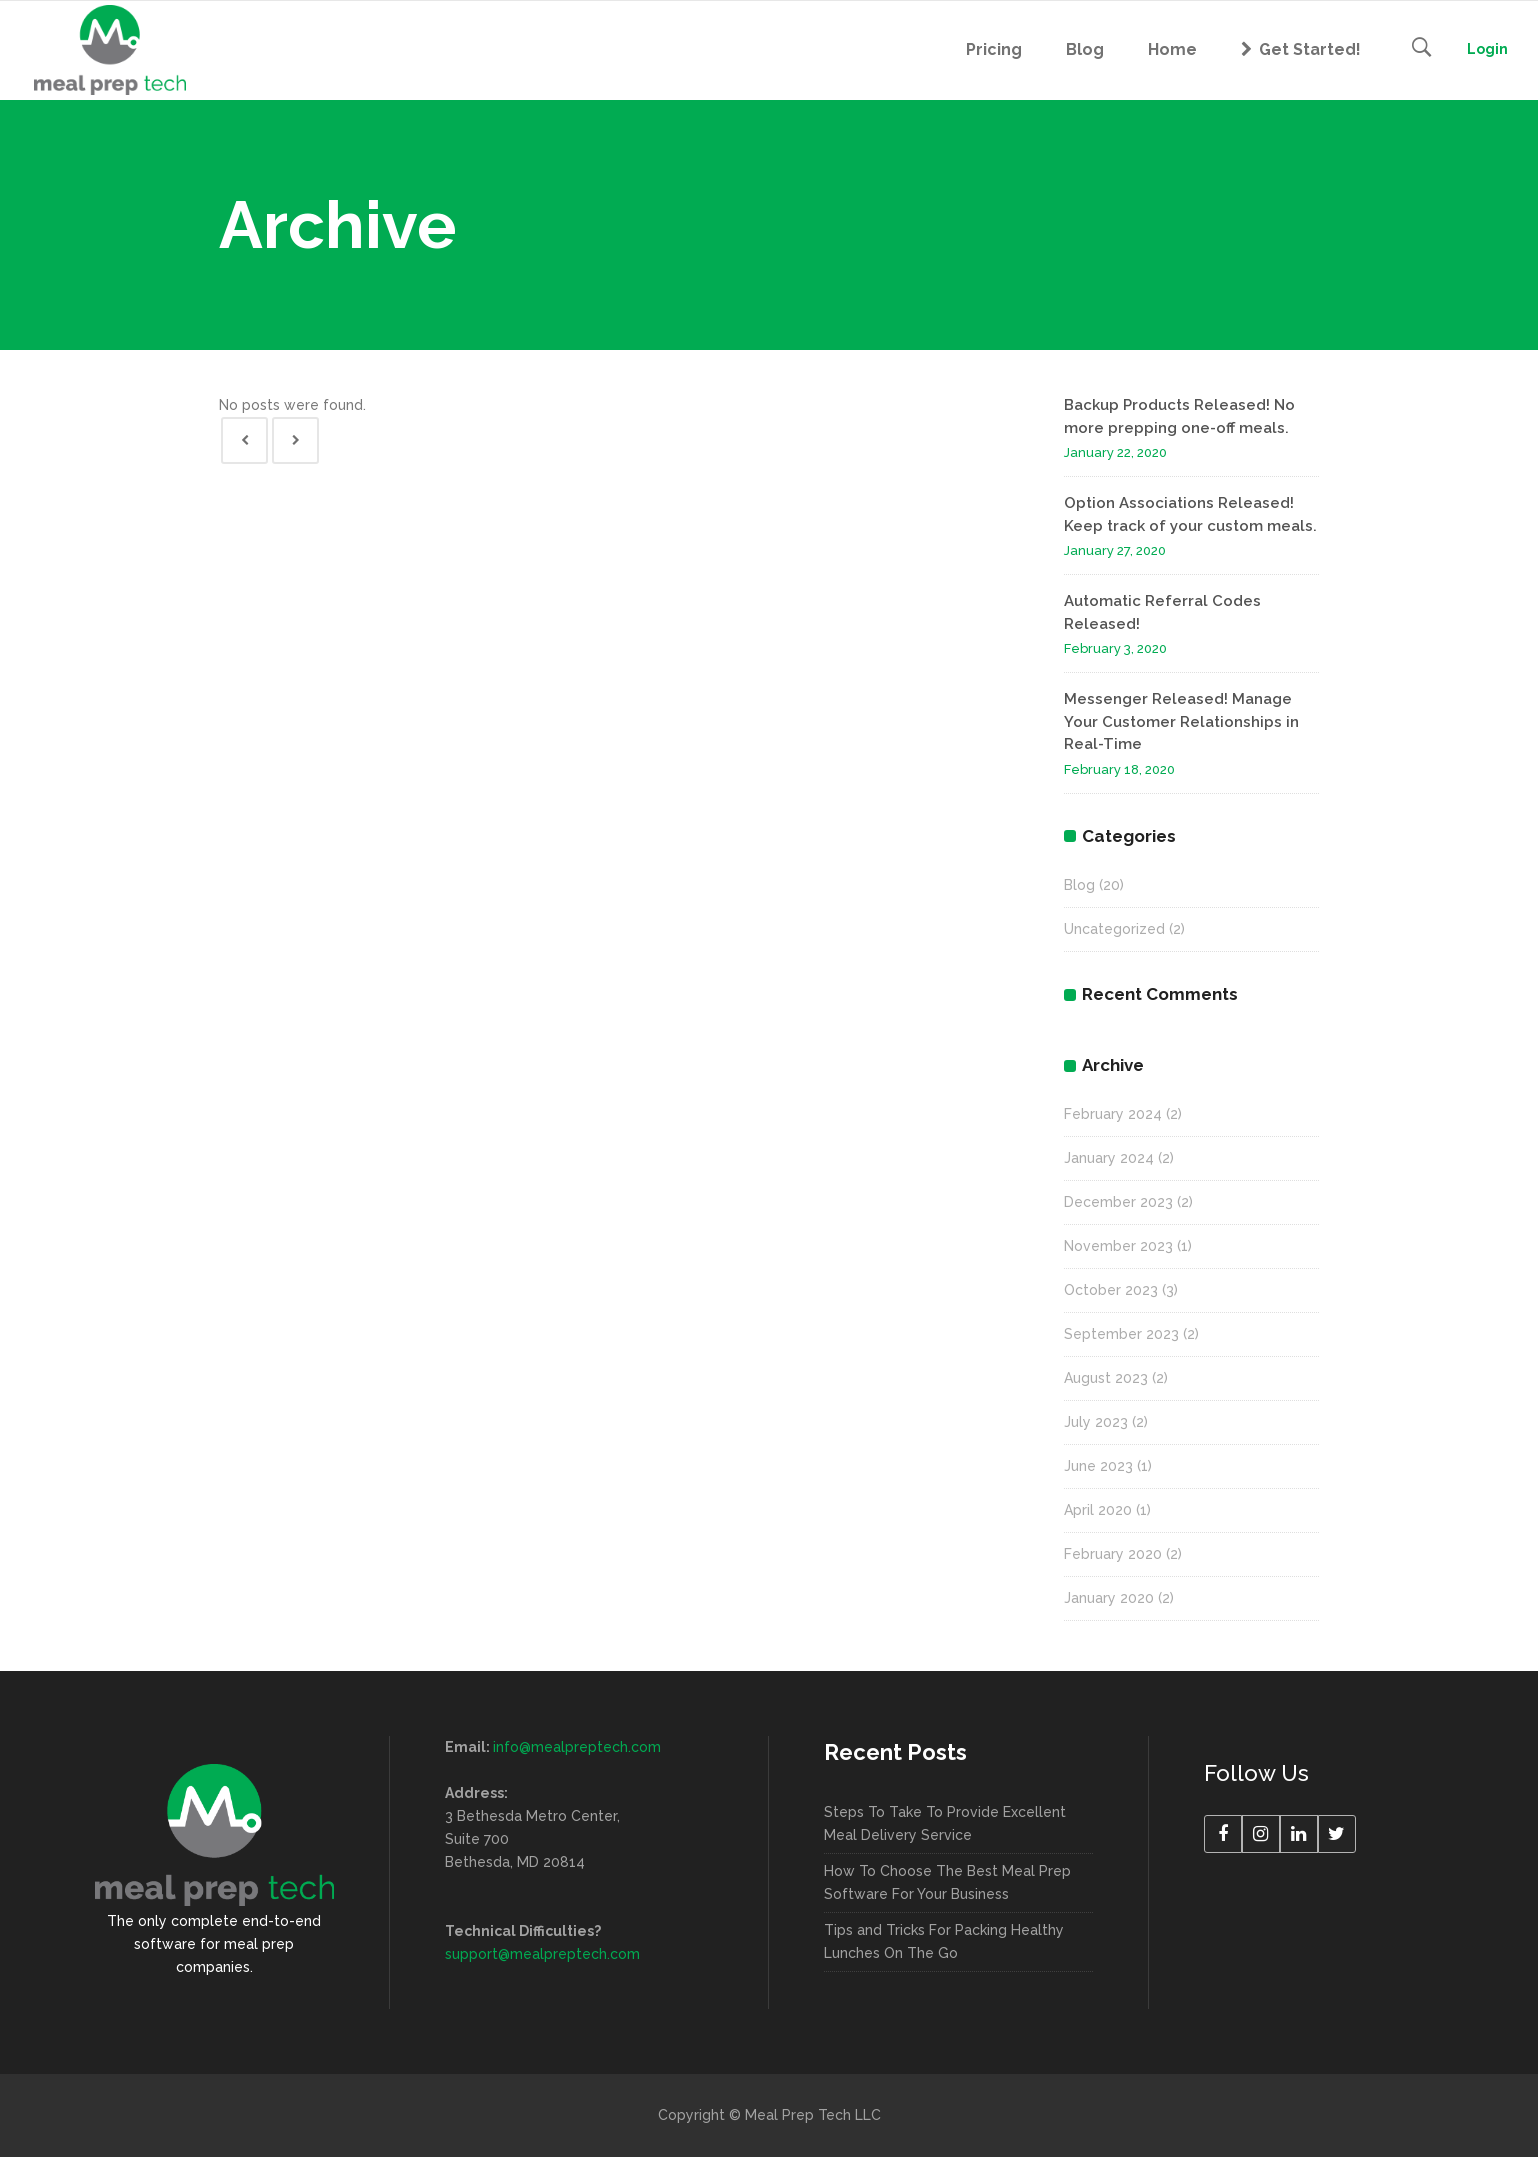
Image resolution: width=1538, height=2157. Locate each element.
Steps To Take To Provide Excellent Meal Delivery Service (945, 1823)
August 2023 (1106, 1378)
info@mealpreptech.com (577, 1747)
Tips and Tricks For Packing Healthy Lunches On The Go (944, 1941)
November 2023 (1118, 1246)
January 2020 (1109, 1598)
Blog (1079, 885)
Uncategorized (1114, 929)
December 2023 (1118, 1202)
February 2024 (1113, 1114)
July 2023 (1096, 1422)
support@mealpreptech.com (542, 1954)
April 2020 (1098, 1510)
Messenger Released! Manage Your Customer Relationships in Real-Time (1181, 721)
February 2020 (1113, 1554)
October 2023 (1111, 1290)
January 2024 (1109, 1158)
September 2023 (1121, 1334)
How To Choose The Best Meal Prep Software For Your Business (947, 1882)
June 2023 (1098, 1466)
